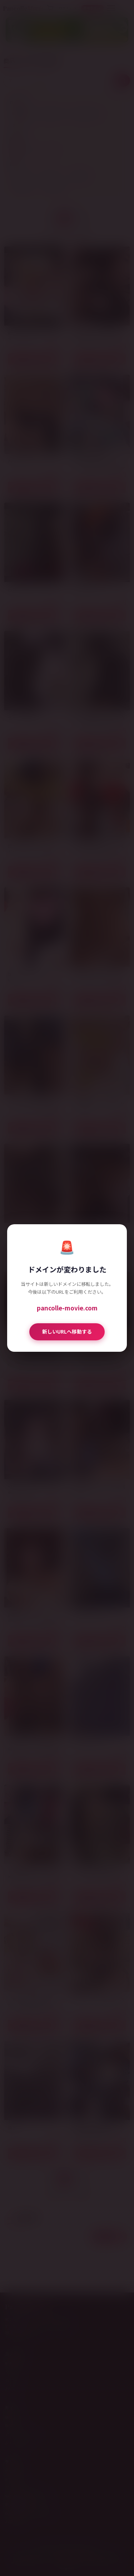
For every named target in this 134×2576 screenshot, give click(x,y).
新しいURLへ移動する (67, 1331)
